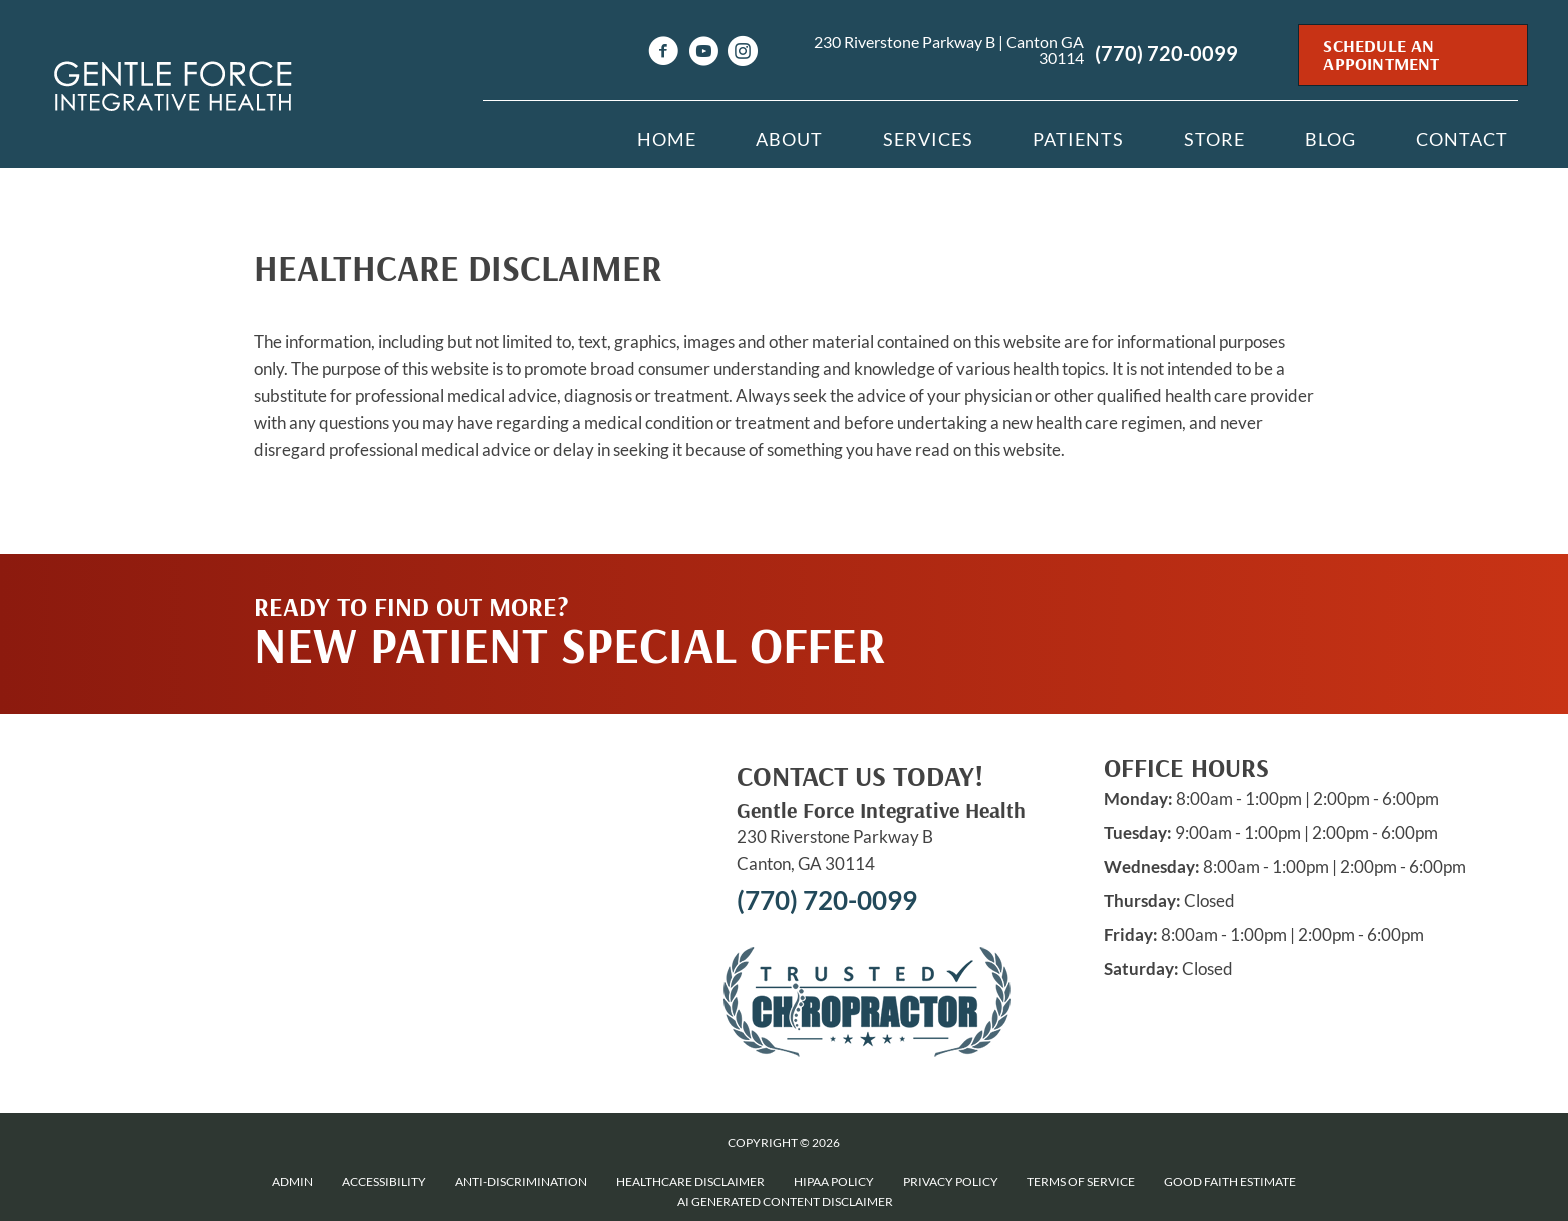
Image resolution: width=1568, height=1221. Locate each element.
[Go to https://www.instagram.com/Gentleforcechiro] (743, 53)
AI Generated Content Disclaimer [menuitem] (785, 1201)
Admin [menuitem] (292, 1181)
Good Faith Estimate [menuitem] (1230, 1181)
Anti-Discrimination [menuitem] (521, 1181)
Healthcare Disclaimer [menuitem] (690, 1181)
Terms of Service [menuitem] (1081, 1181)
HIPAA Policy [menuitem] (834, 1181)
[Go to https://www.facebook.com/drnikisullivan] (663, 53)
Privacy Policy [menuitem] (950, 1181)
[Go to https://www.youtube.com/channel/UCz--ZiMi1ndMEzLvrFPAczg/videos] (703, 53)
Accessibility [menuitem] (384, 1181)
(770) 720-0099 (1166, 53)
